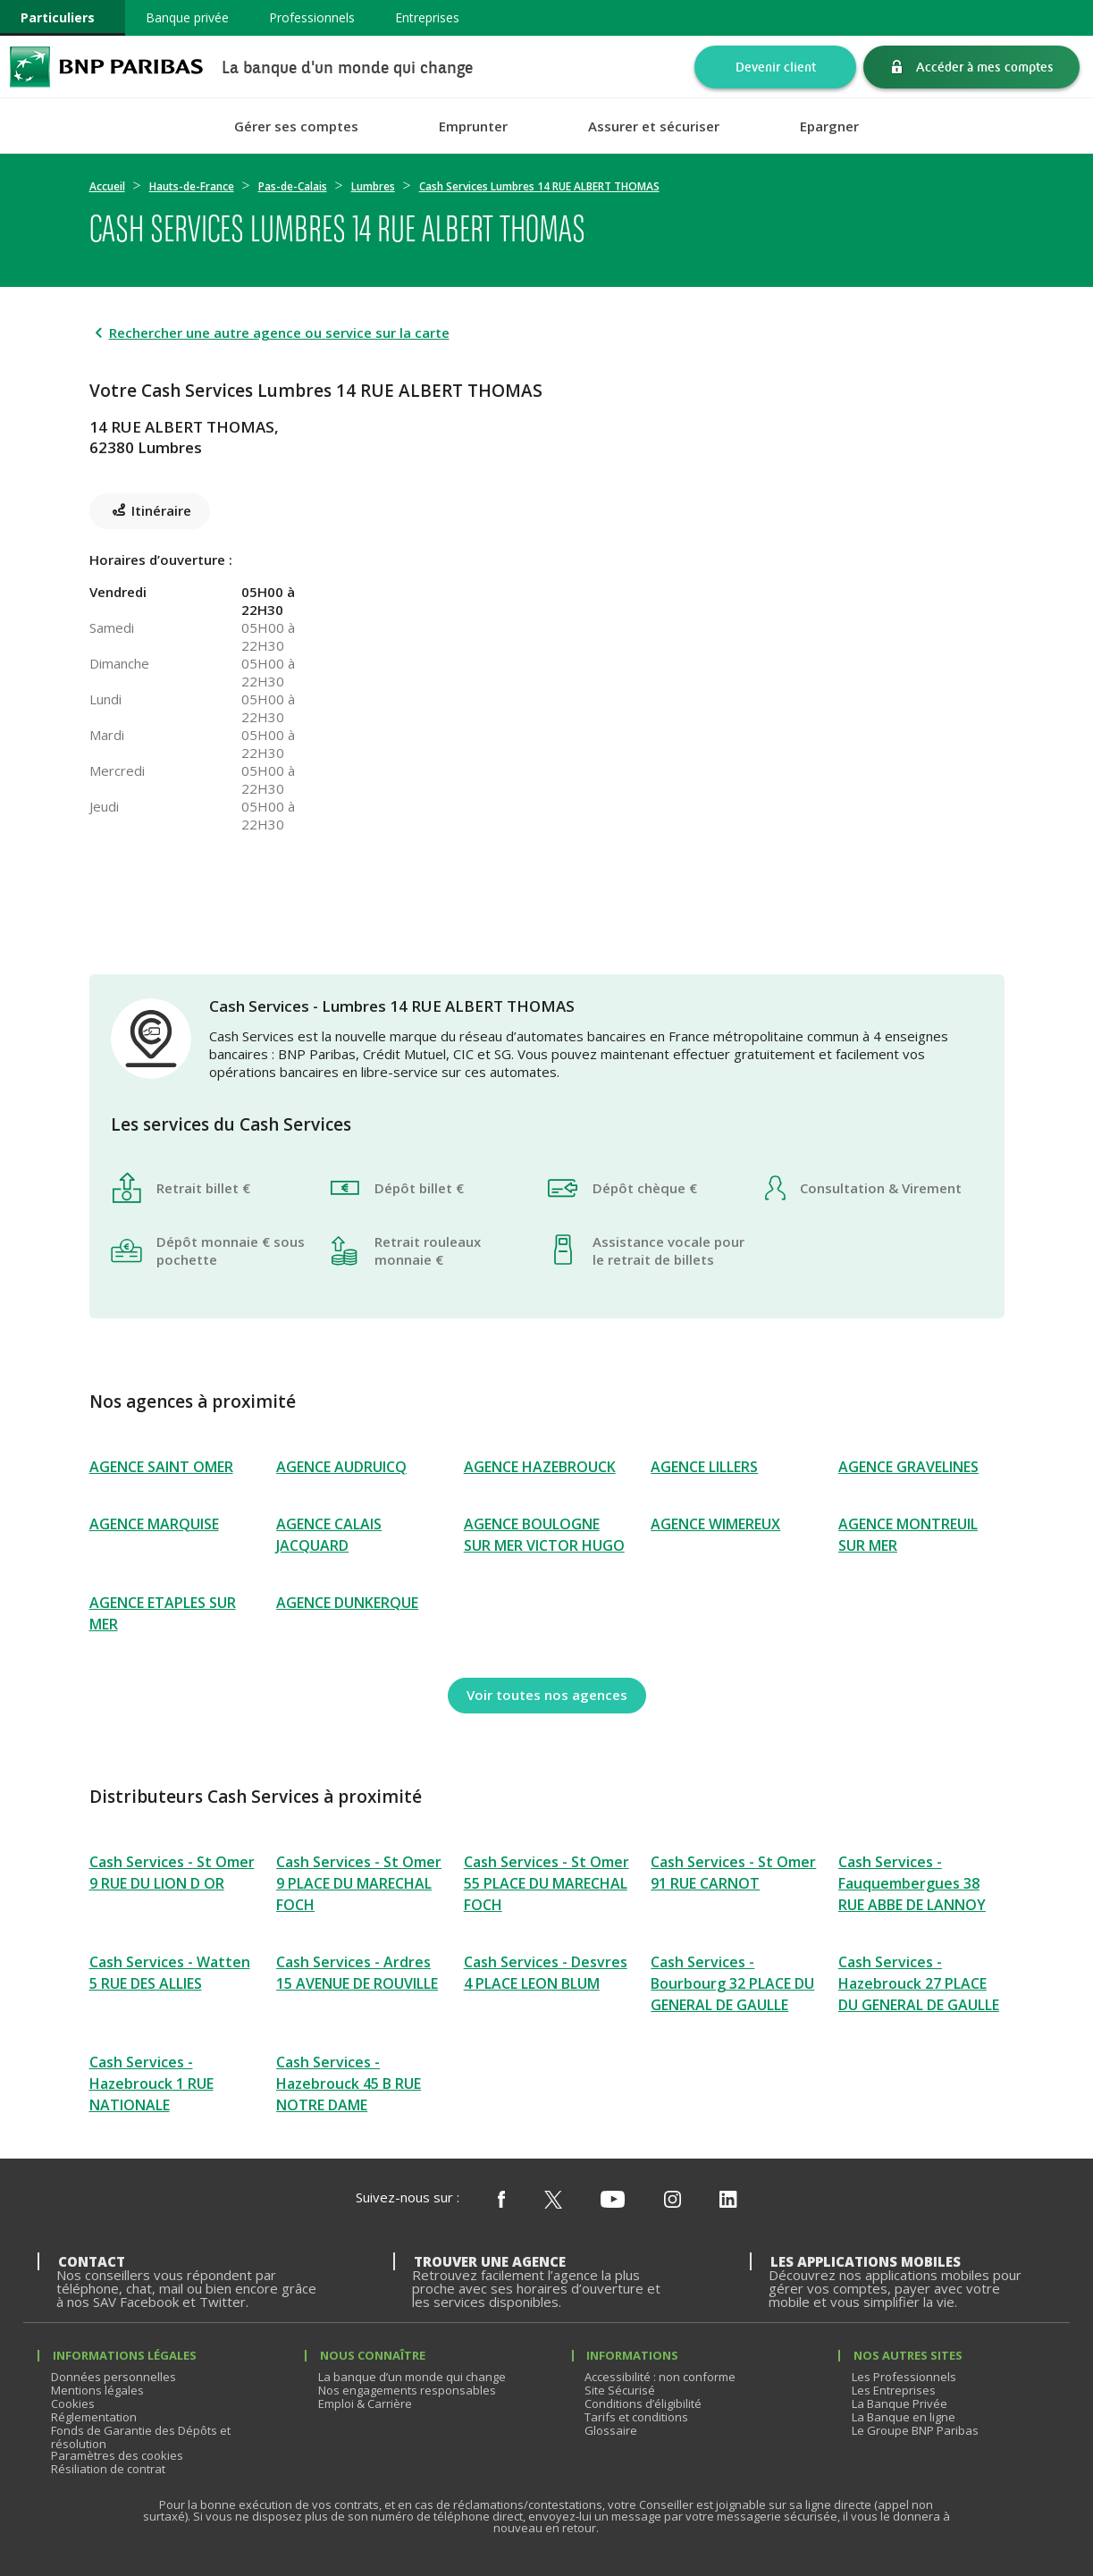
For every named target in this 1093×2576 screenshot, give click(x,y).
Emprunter (473, 126)
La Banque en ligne (903, 2417)
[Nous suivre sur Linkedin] (728, 2200)
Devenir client (776, 66)
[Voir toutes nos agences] (547, 1695)
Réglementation (94, 2417)
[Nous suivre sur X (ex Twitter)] (553, 2200)
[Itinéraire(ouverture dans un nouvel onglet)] (743, 424)
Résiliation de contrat (108, 2469)
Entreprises (427, 17)
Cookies (73, 2403)
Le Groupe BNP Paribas (915, 2430)
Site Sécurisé (619, 2390)
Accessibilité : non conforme (660, 2377)
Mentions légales (97, 2390)
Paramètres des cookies (117, 2455)
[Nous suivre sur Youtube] (613, 2200)
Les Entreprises (894, 2390)
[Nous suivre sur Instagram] (672, 2200)
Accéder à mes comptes (985, 66)
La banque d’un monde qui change (412, 2377)
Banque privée (187, 17)
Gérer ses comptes (296, 126)
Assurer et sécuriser (653, 126)
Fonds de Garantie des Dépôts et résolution (141, 2437)
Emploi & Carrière (365, 2403)
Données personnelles (113, 2377)
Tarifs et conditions (636, 2417)
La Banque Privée (899, 2403)
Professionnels (312, 17)
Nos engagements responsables (407, 2390)
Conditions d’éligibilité (643, 2403)
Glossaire (610, 2430)
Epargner (829, 126)
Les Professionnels (904, 2377)
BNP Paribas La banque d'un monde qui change (106, 67)
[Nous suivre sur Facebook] (501, 2200)
